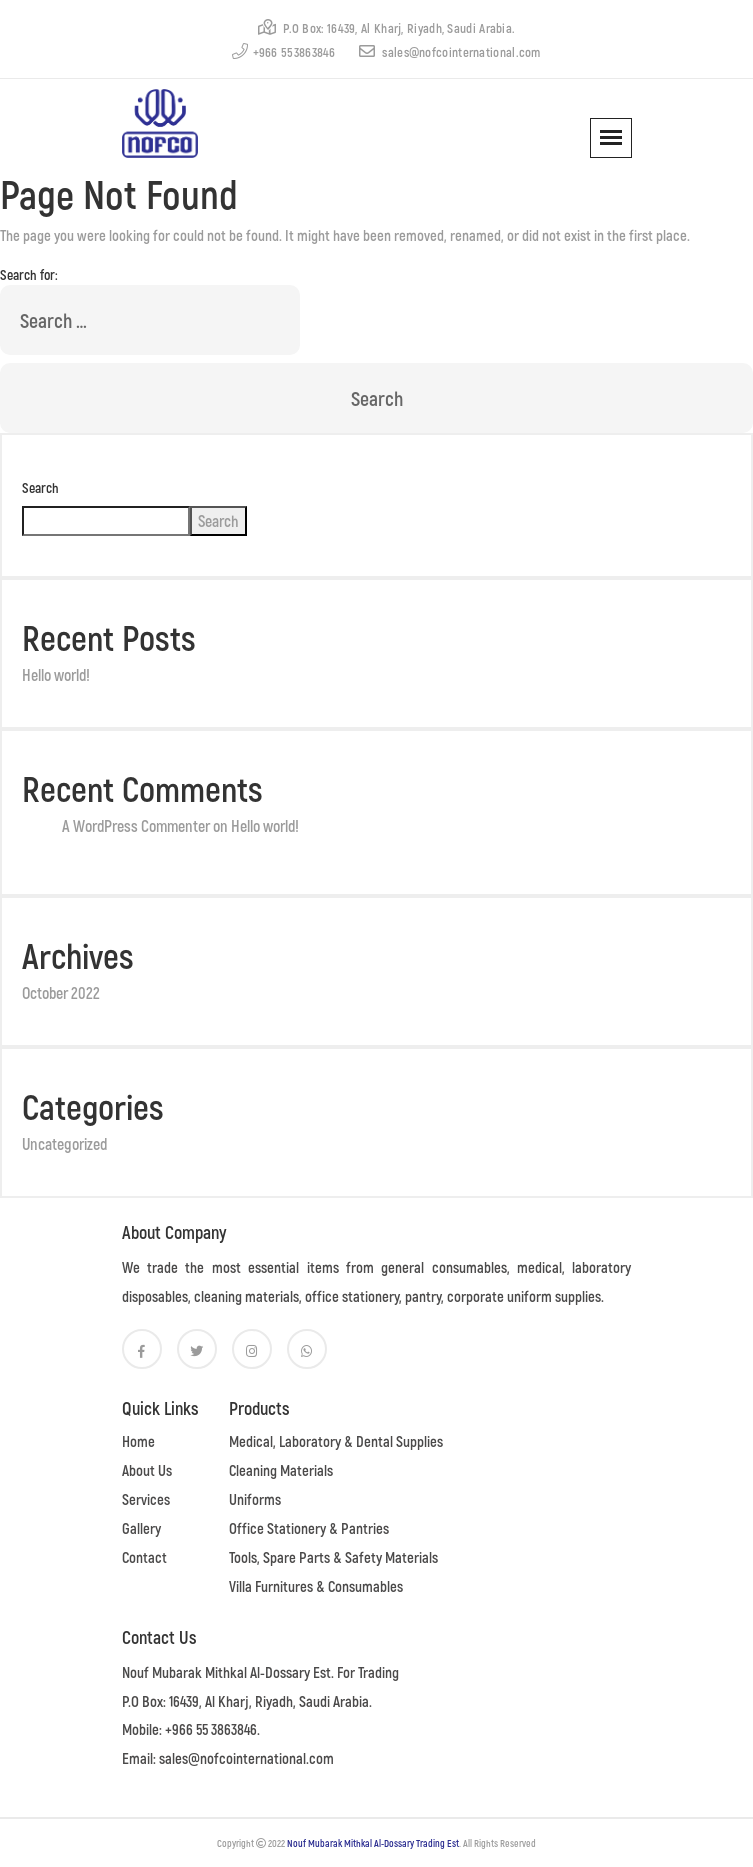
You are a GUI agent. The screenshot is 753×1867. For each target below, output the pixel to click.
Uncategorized (64, 1143)
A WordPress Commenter (136, 825)
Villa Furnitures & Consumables (316, 1586)
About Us (147, 1470)
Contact (144, 1557)
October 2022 (61, 992)
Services (146, 1499)
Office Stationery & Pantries (309, 1528)
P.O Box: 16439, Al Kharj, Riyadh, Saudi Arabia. (387, 28)
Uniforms (255, 1499)
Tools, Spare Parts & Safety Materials (333, 1557)
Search (40, 487)
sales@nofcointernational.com (450, 52)
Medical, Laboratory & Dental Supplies (336, 1441)
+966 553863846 (284, 52)
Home (138, 1441)
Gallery (141, 1528)
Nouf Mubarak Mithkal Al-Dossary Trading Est (373, 1843)
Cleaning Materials (281, 1470)
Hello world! (56, 674)
